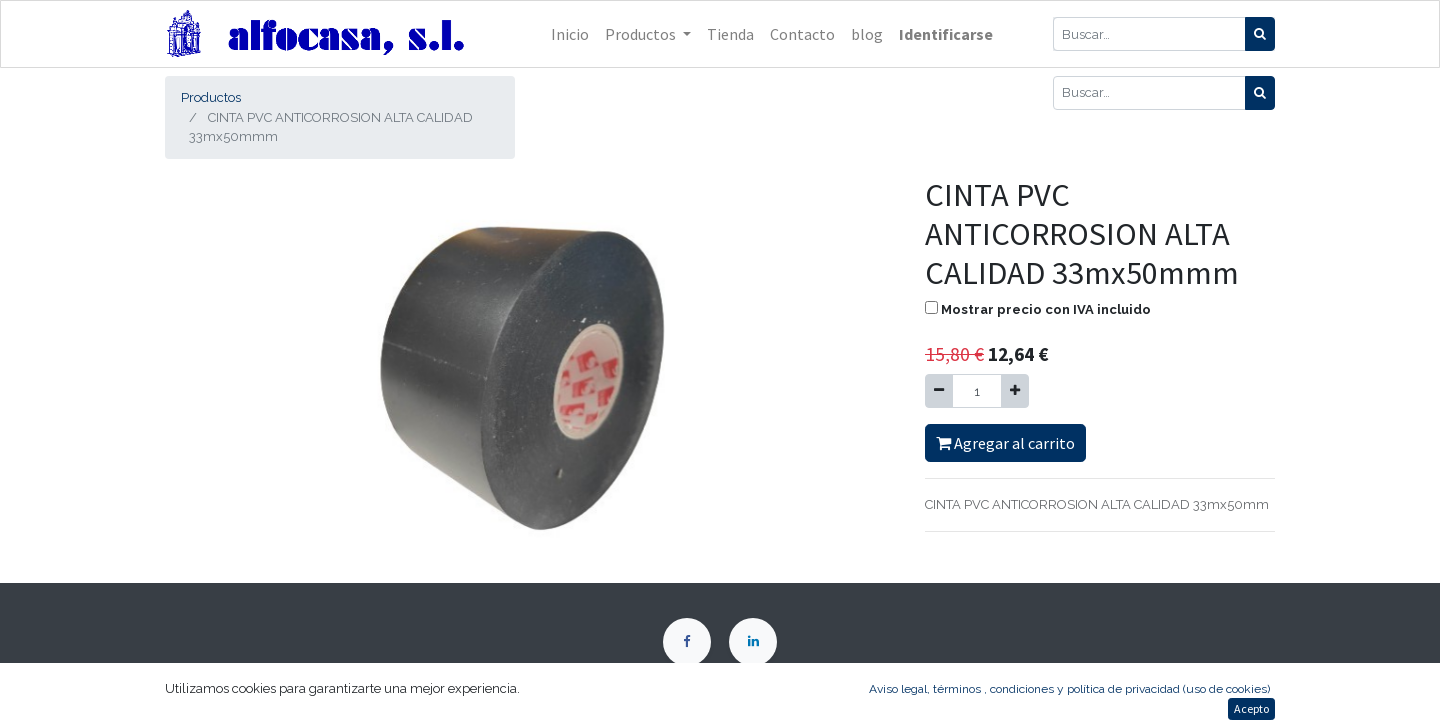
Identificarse (946, 34)
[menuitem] (570, 34)
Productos (211, 97)
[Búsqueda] (1260, 34)
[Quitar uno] (939, 391)
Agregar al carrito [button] (1005, 443)
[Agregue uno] (1015, 391)
